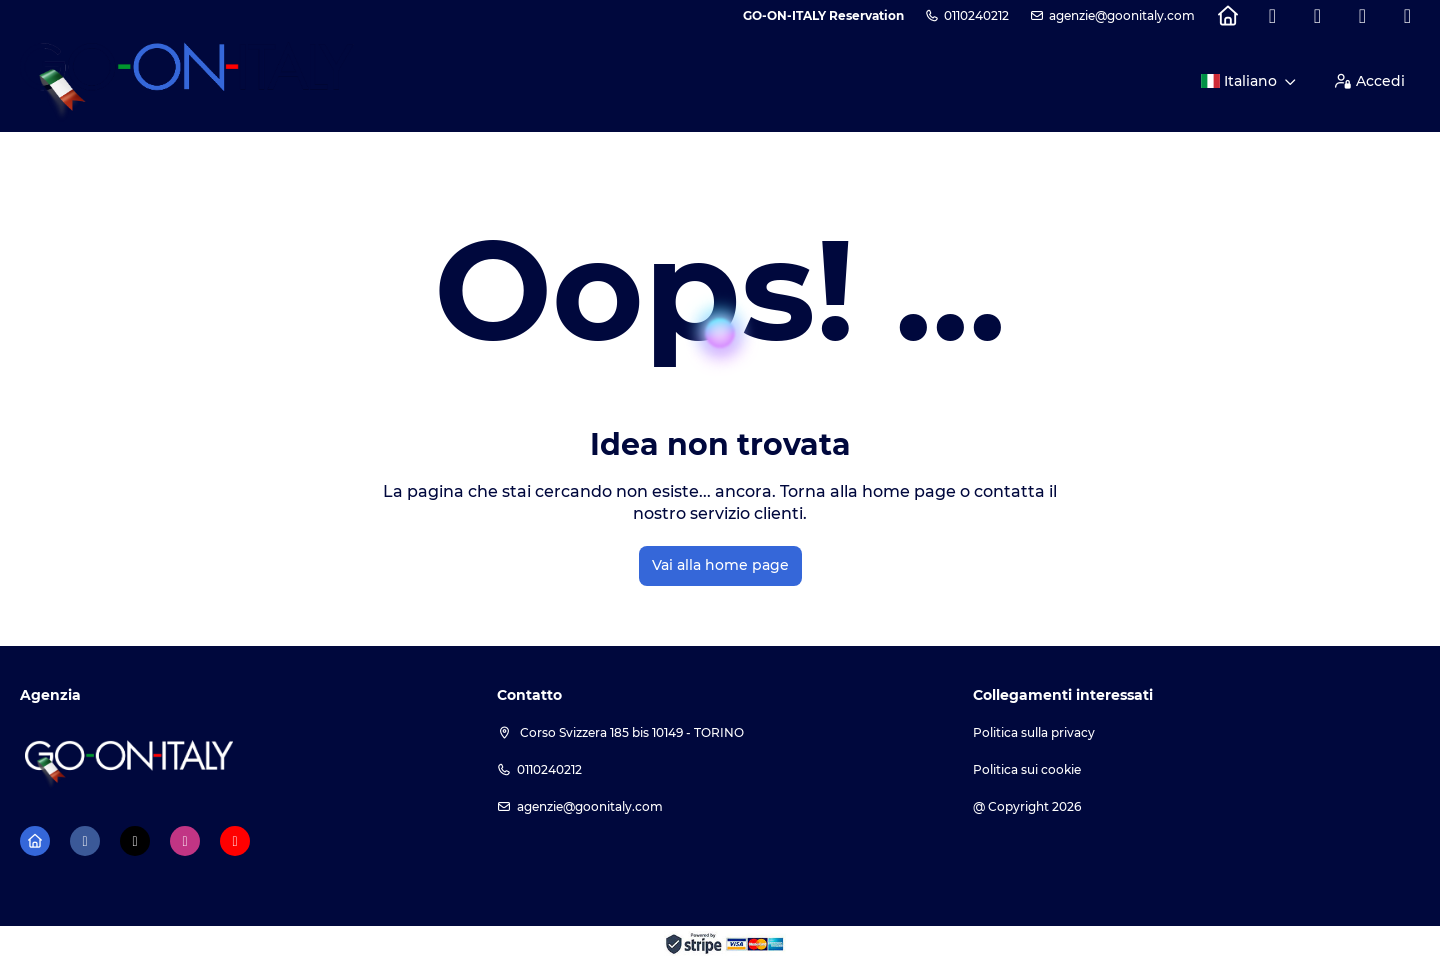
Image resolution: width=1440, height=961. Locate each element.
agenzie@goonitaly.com (1122, 15)
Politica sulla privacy (1034, 732)
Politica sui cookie (1027, 769)
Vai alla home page (720, 565)
